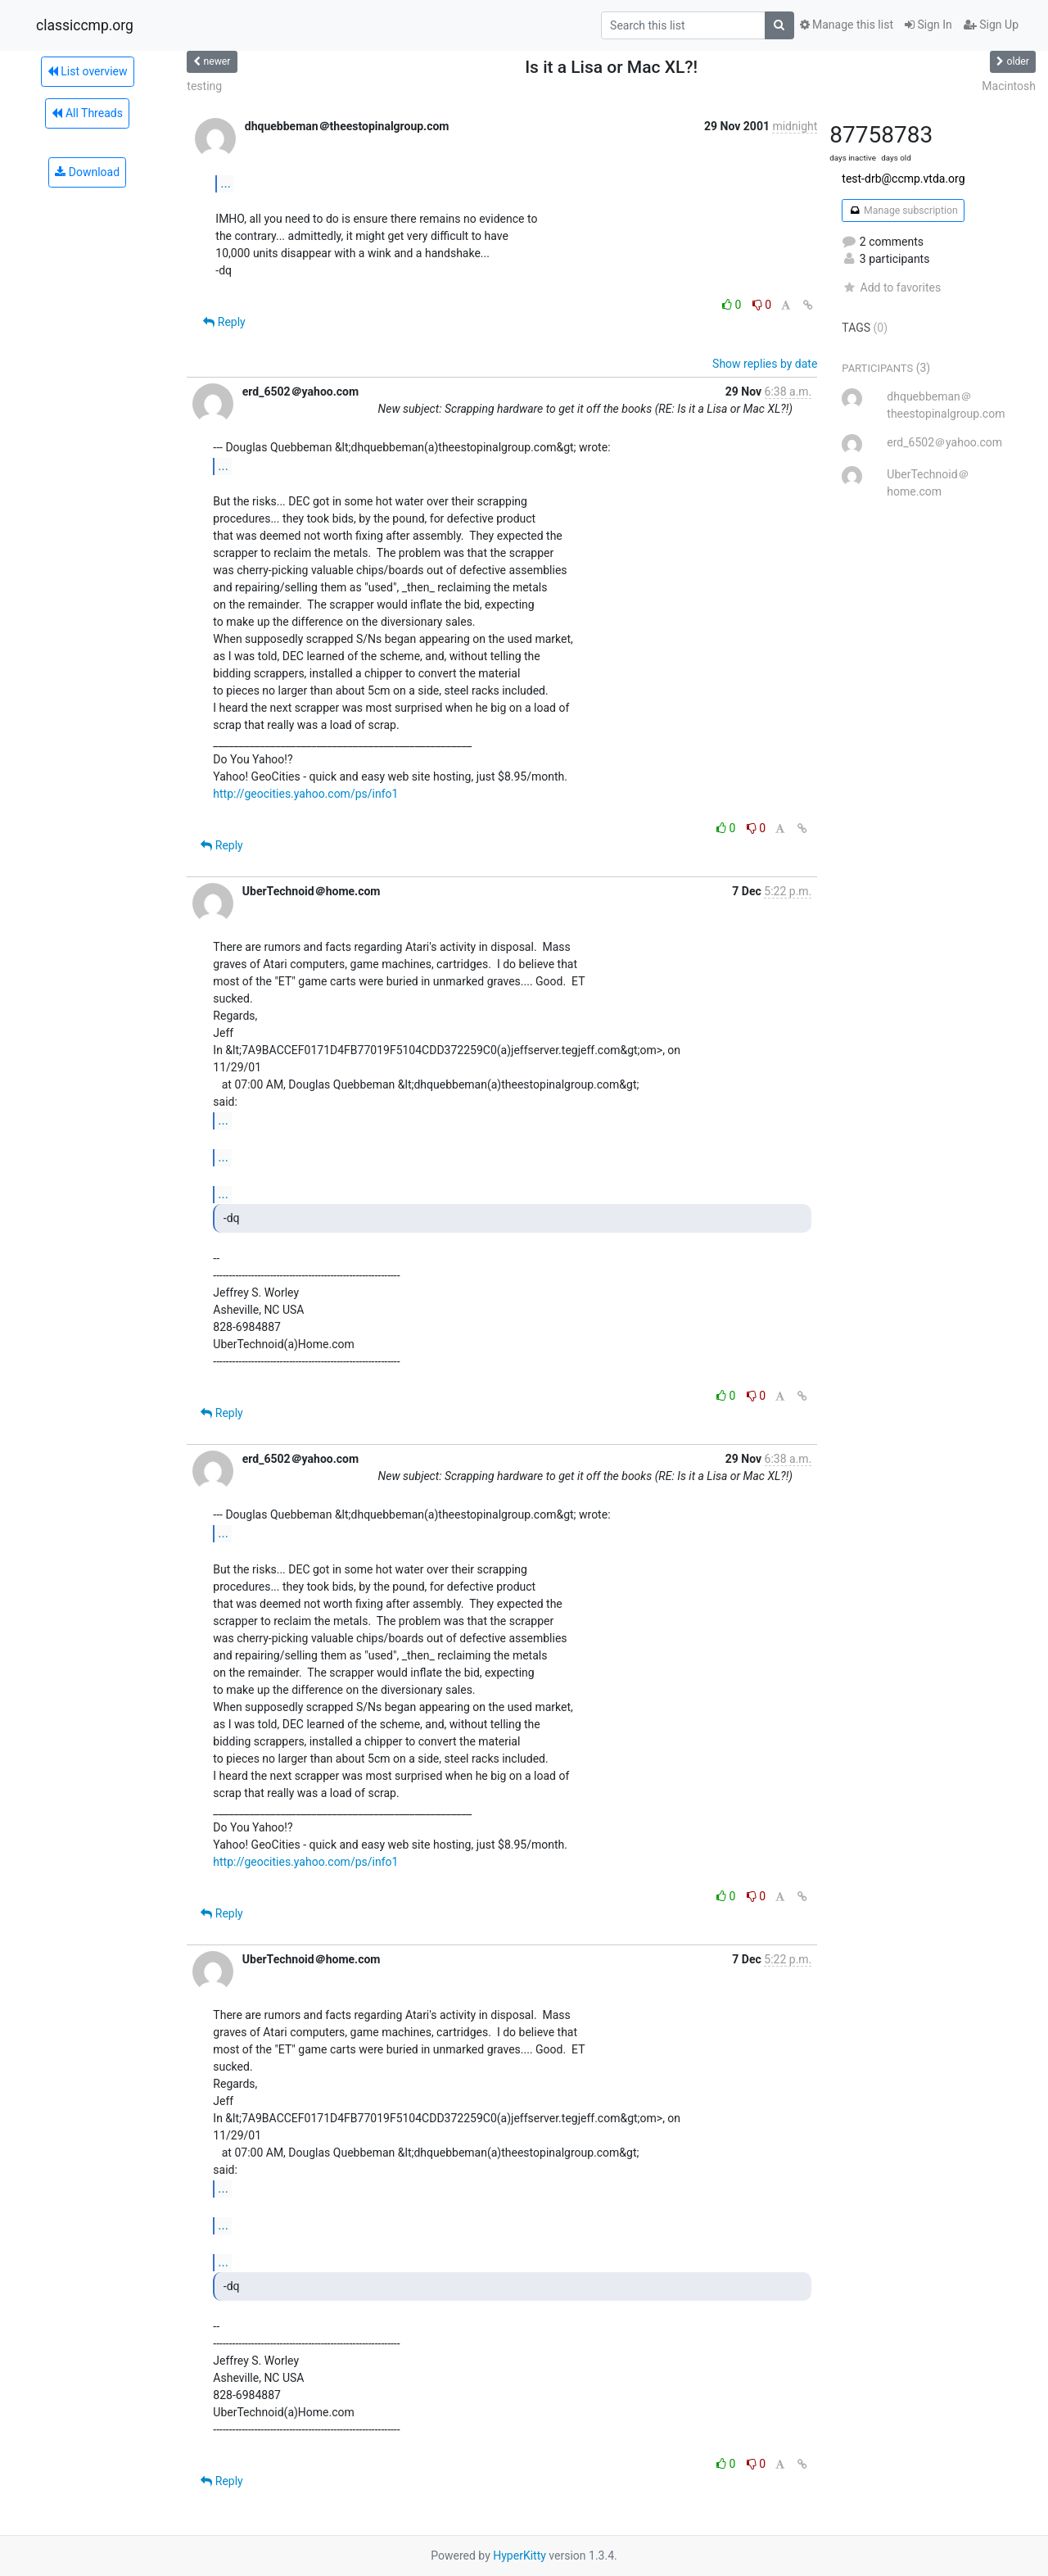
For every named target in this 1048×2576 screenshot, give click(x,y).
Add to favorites (891, 287)
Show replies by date (764, 363)
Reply (224, 321)
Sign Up (991, 24)
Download (87, 172)
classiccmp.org (84, 25)
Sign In (928, 24)
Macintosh (1009, 86)
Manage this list (846, 24)
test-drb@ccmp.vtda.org (903, 178)
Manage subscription (902, 210)
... (225, 183)
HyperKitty (519, 2555)
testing (204, 86)
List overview (87, 71)
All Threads (87, 113)
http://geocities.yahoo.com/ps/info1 (305, 793)
